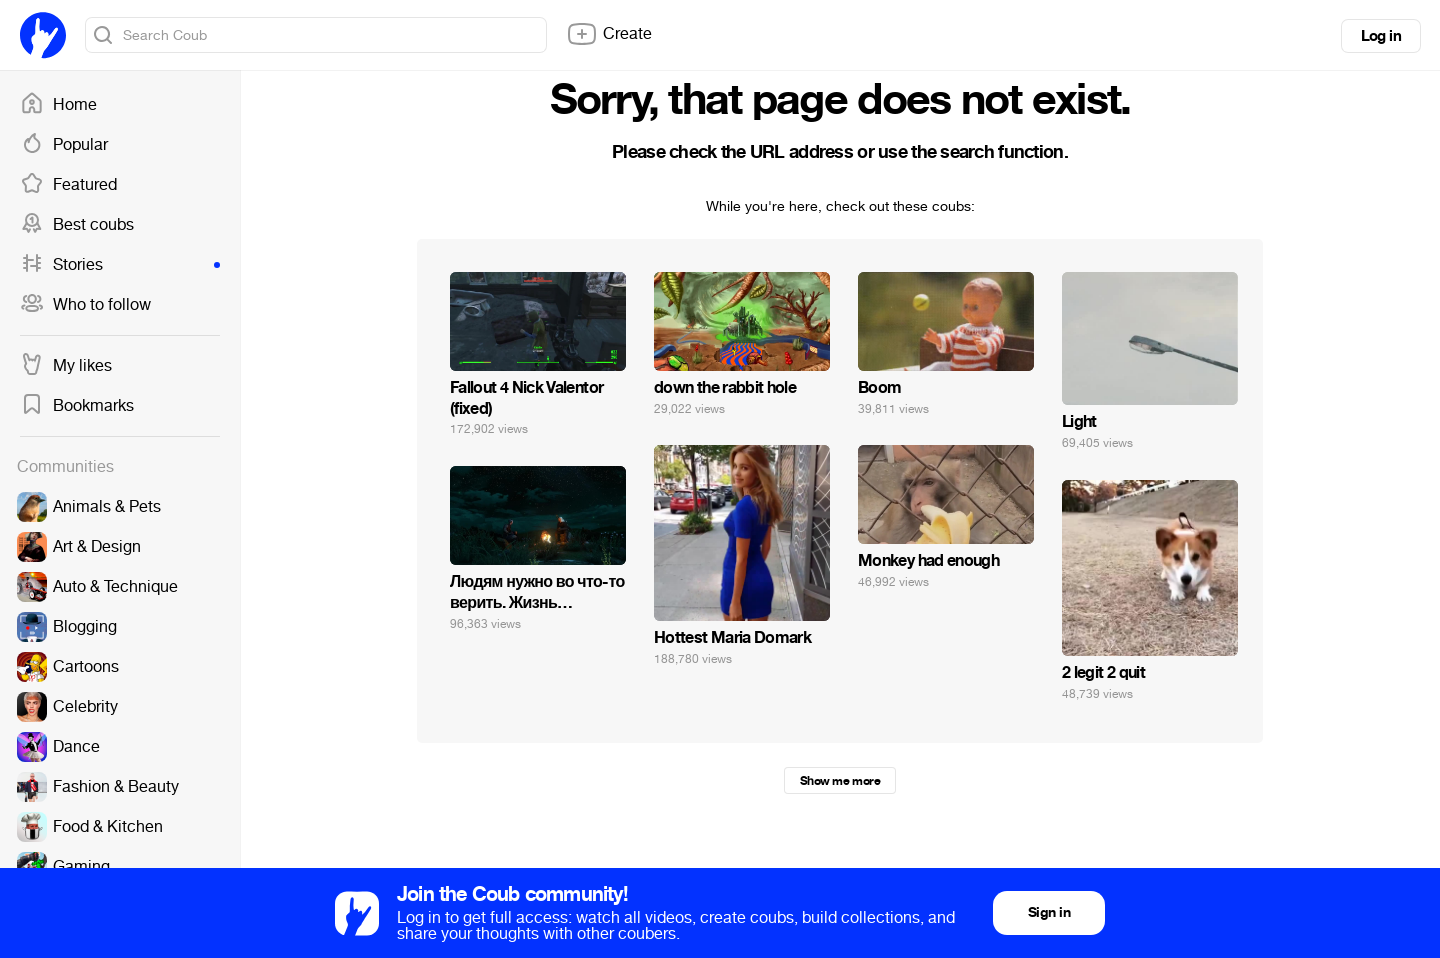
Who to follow (85, 305)
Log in (1381, 36)
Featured (68, 185)
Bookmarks (77, 406)
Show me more (840, 781)
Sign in (1049, 912)
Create (609, 34)
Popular (64, 145)
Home (58, 105)
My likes (66, 366)
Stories (120, 265)
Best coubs (77, 225)
